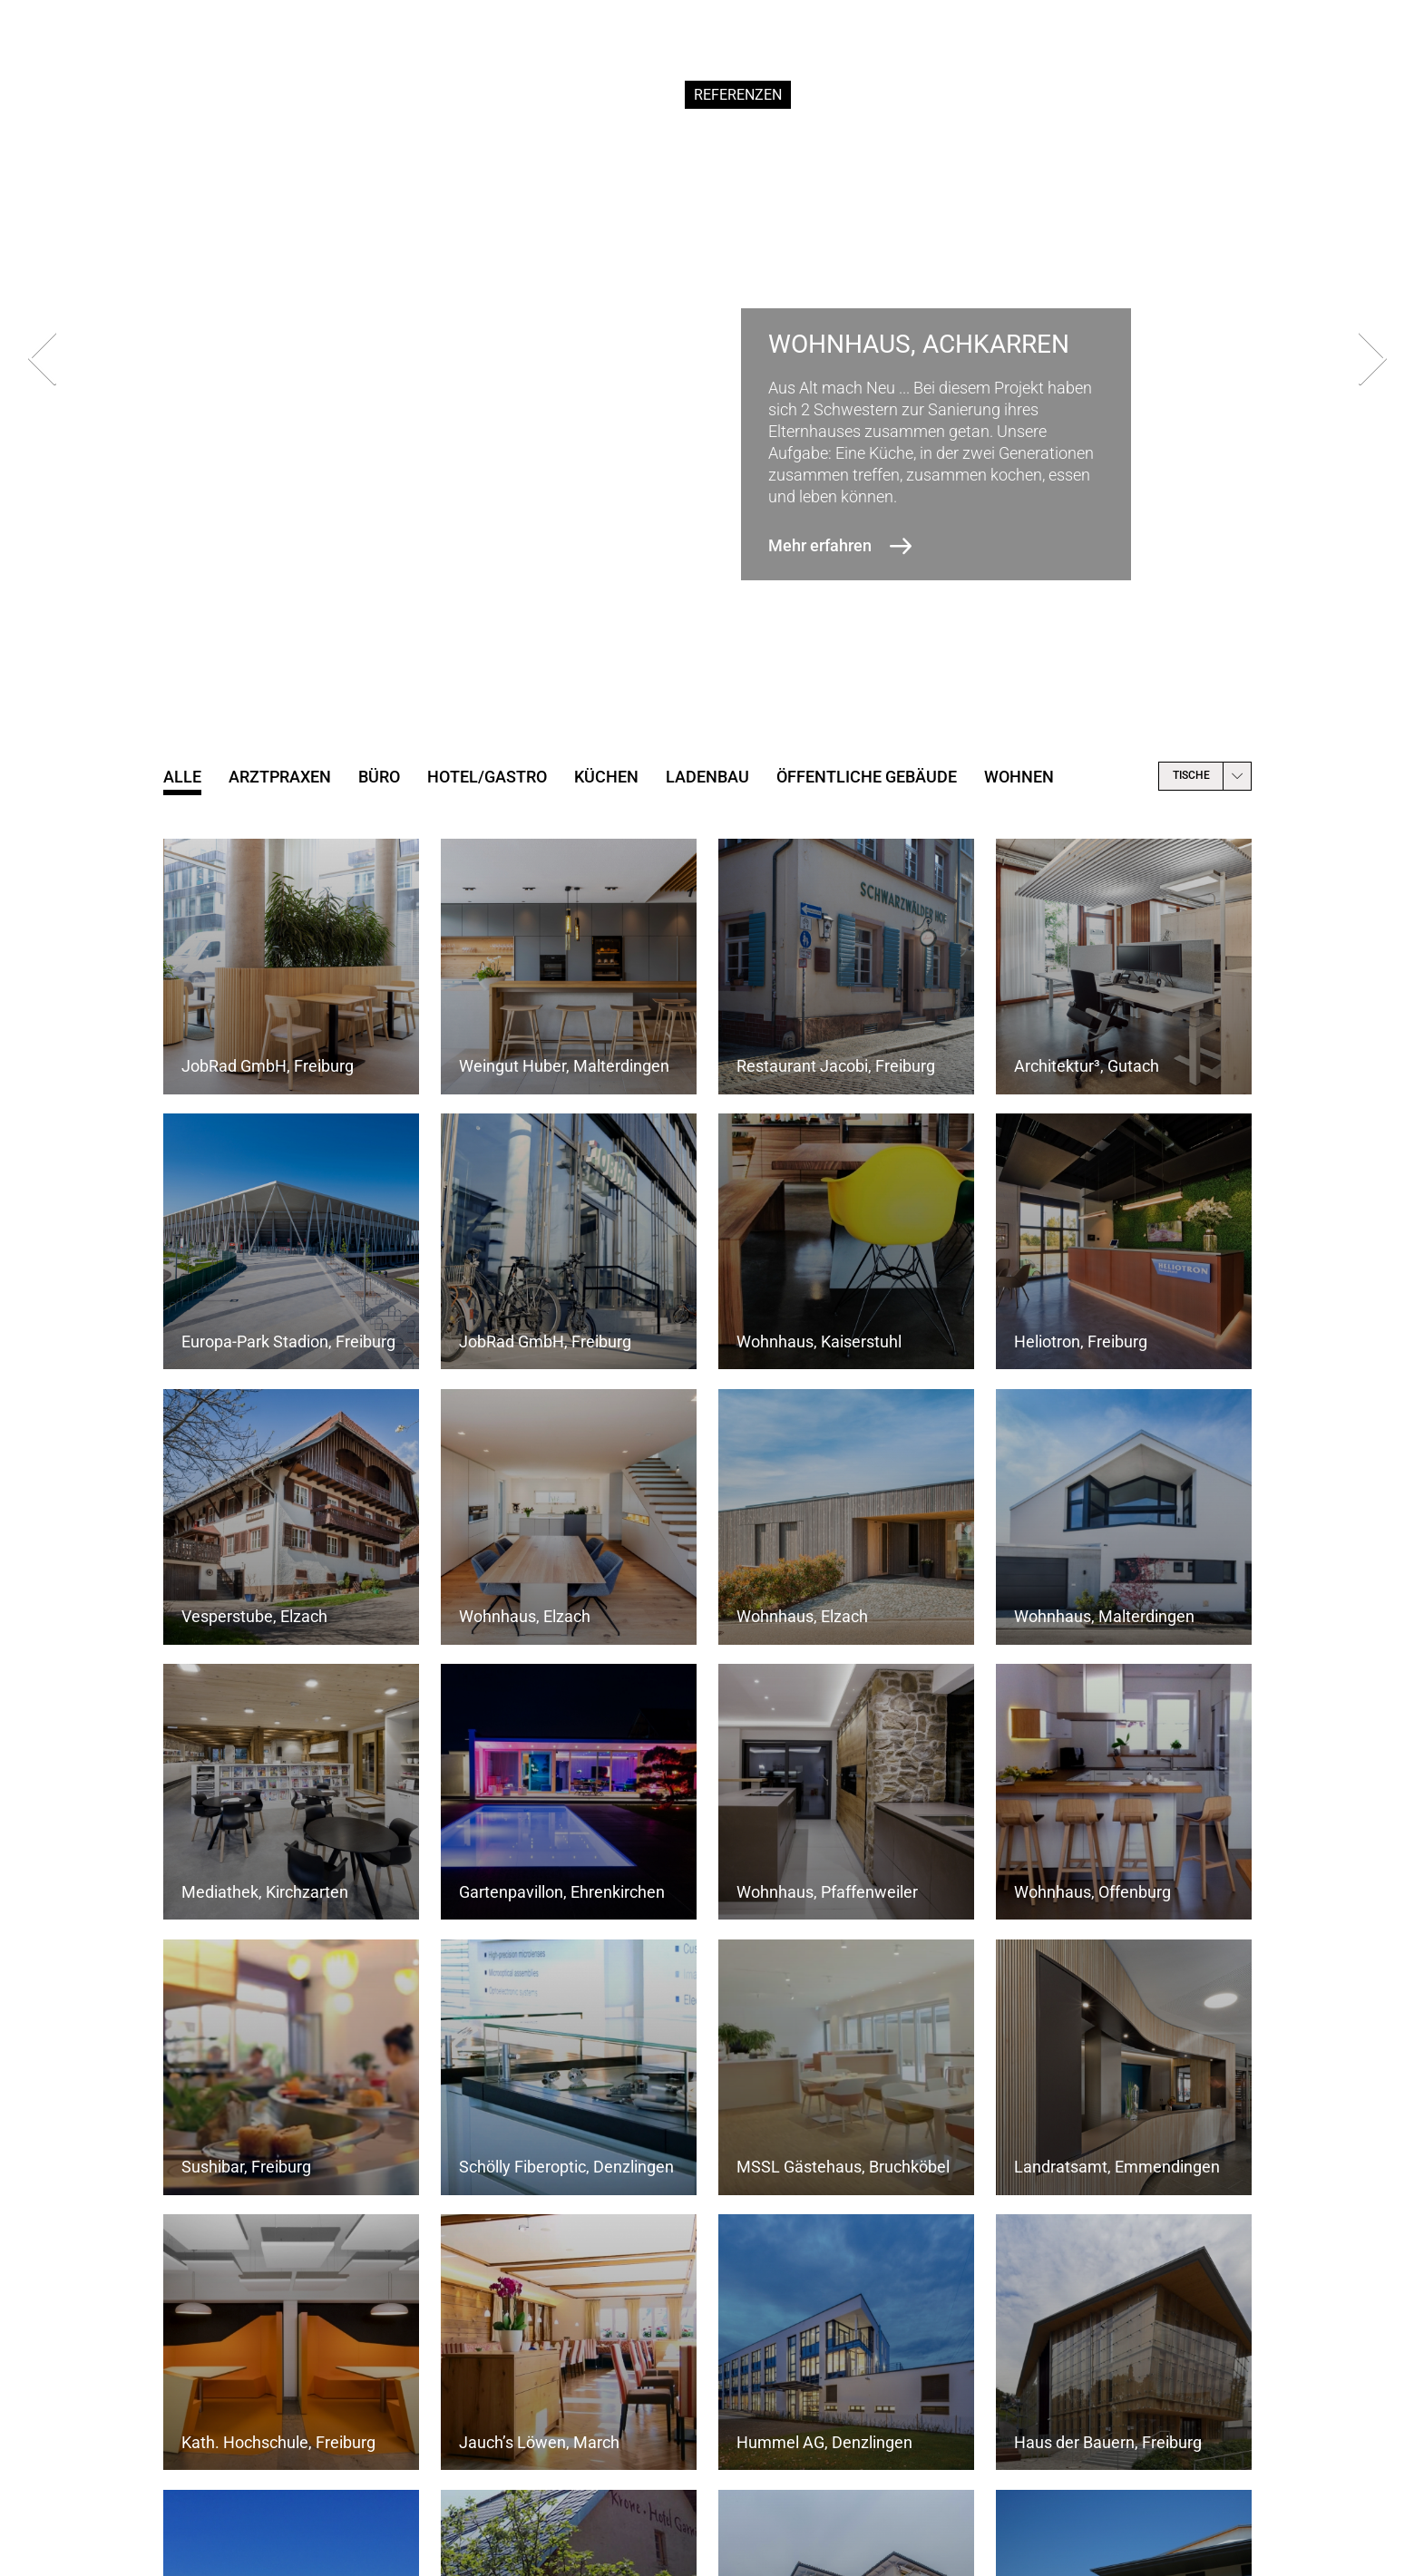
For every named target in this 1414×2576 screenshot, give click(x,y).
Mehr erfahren (820, 545)
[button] (662, 669)
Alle (182, 776)
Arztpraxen (280, 776)
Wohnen (1019, 776)
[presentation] (42, 362)
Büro (379, 776)
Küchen (606, 776)
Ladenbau (707, 776)
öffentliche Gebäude (866, 776)
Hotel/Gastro (487, 776)
